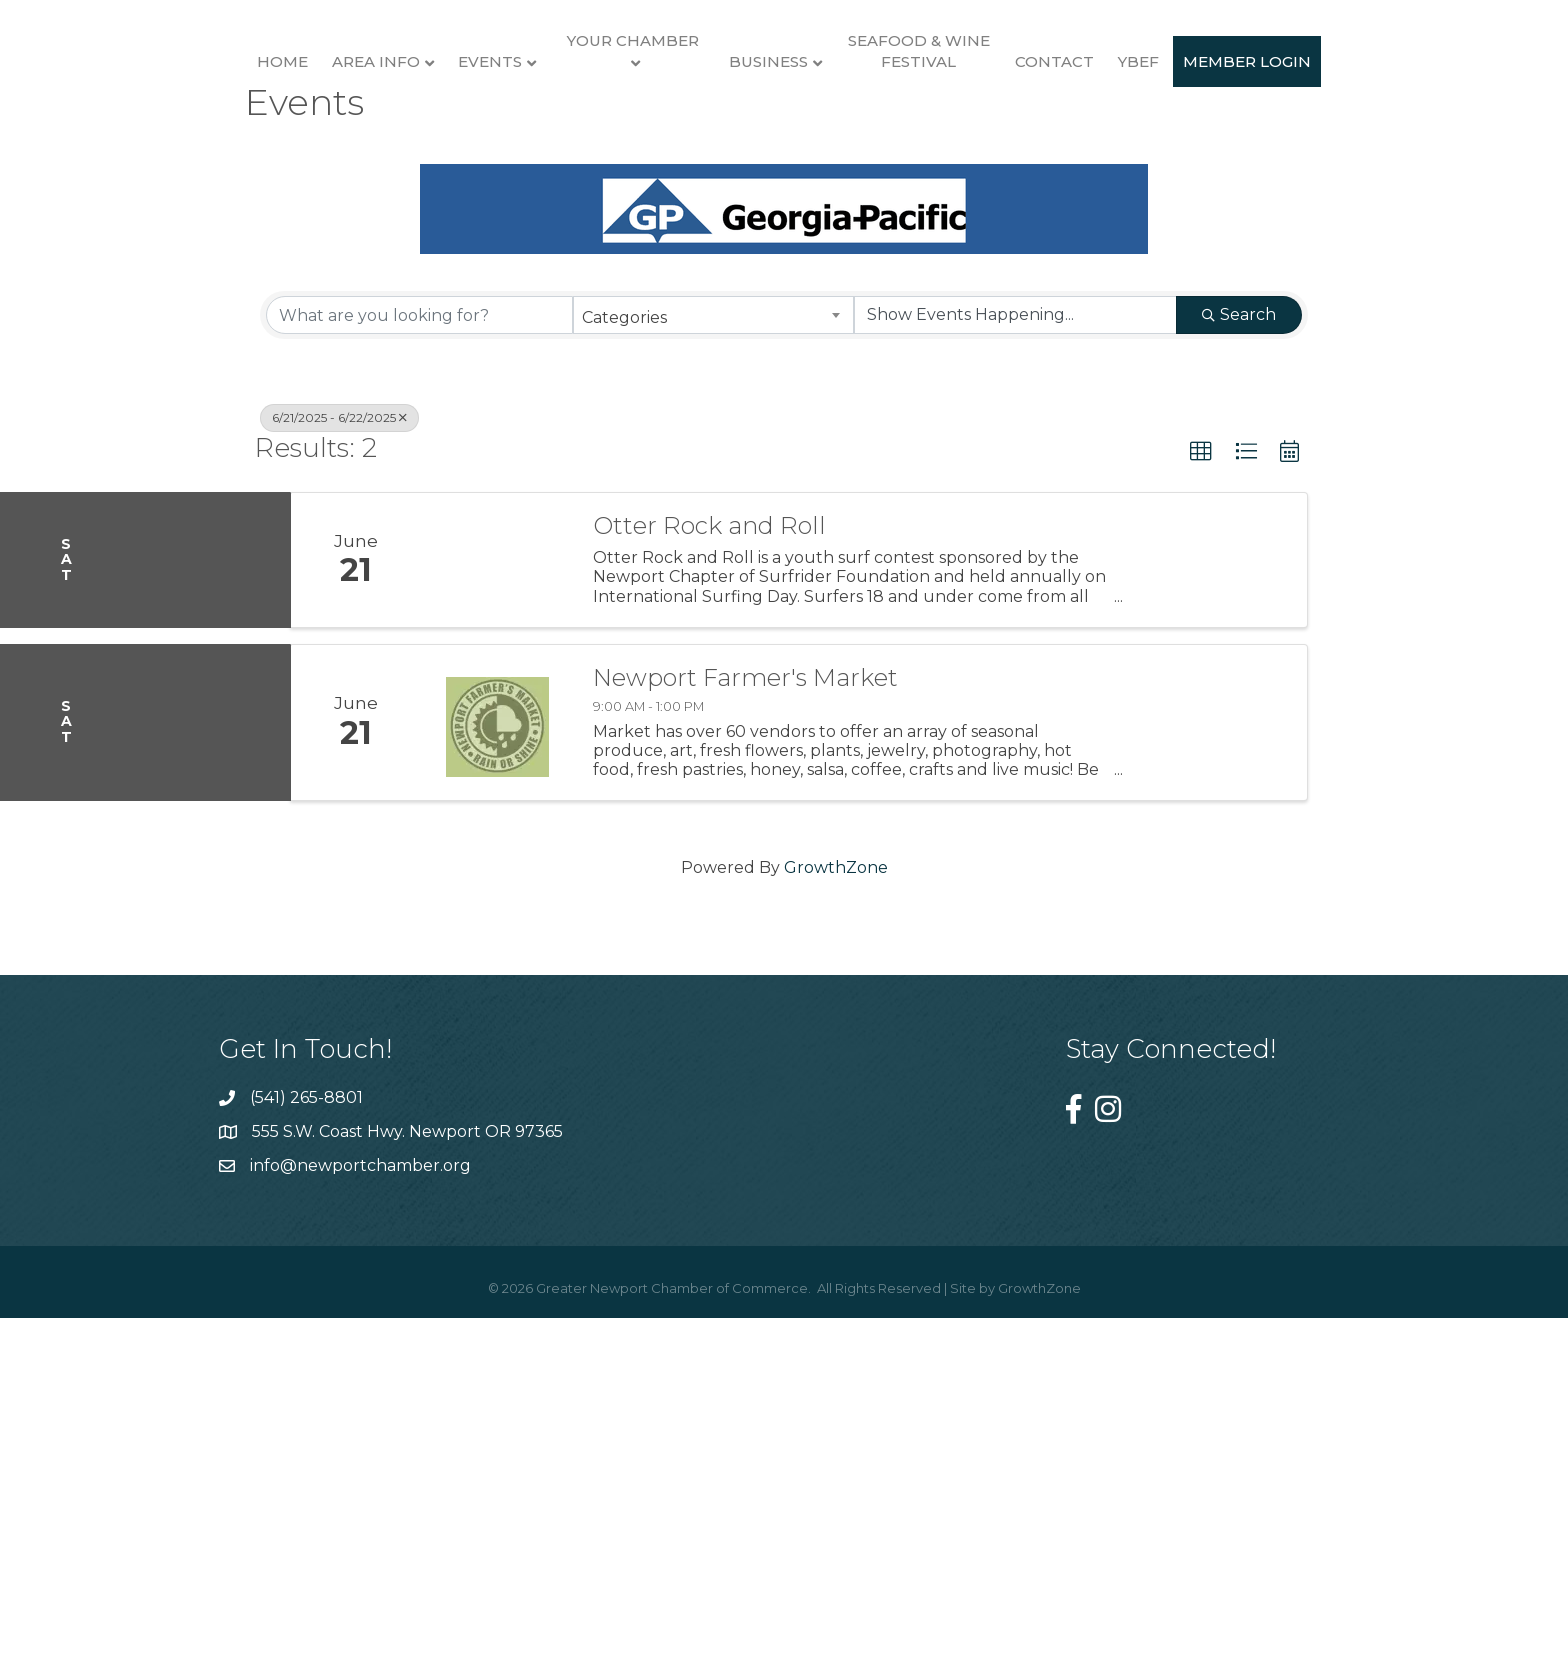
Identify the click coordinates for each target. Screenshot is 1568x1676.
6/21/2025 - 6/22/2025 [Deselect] (339, 786)
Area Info (302, 157)
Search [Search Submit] (1239, 683)
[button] (1201, 821)
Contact (1280, 157)
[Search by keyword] (419, 684)
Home (208, 157)
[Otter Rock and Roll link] (497, 928)
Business (994, 157)
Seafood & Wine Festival (1144, 147)
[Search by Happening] (1015, 684)
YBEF (1364, 157)
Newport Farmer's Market (745, 1046)
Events (416, 157)
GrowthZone (836, 1235)
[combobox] (713, 684)
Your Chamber (559, 136)
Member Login (784, 327)
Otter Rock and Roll (709, 894)
